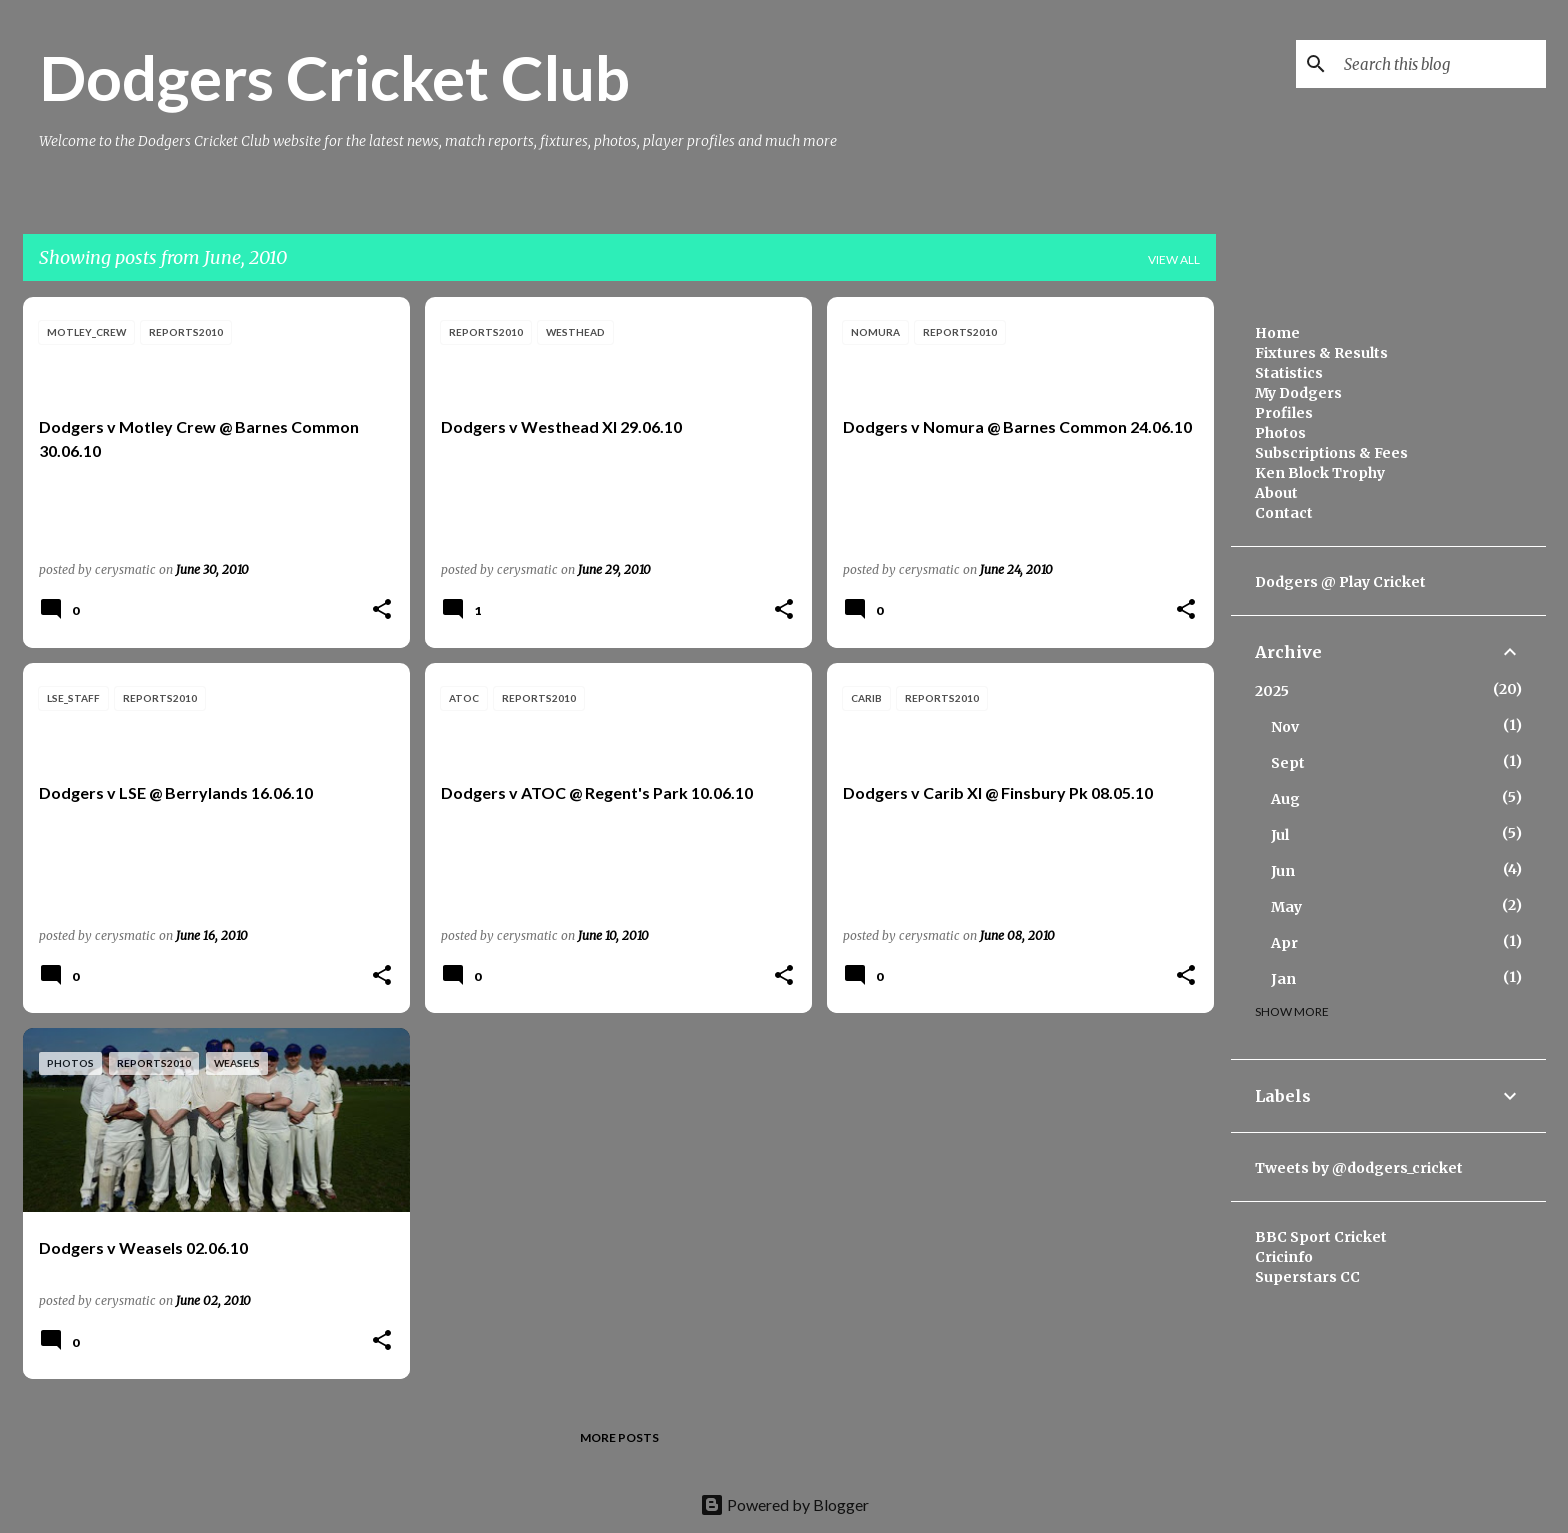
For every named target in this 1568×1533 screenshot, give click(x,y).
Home (1277, 333)
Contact (1284, 513)
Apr (1284, 943)
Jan (1283, 979)
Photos (1280, 433)
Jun (1283, 871)
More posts (619, 1437)
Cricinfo (1284, 1257)
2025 (1272, 691)
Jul (1280, 835)
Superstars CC (1307, 1277)
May (1286, 907)
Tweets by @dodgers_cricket (1359, 1168)
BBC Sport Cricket (1321, 1237)
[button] (382, 610)
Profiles (1284, 413)
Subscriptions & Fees (1331, 453)
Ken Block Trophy (1320, 473)
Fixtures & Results (1321, 353)
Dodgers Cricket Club (334, 77)
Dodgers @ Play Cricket (1340, 582)
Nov (1285, 727)
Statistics (1289, 373)
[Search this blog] (1441, 64)
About (1276, 493)
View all (1174, 259)
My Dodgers (1298, 393)
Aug (1285, 799)
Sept (1288, 763)
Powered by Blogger (784, 1504)
